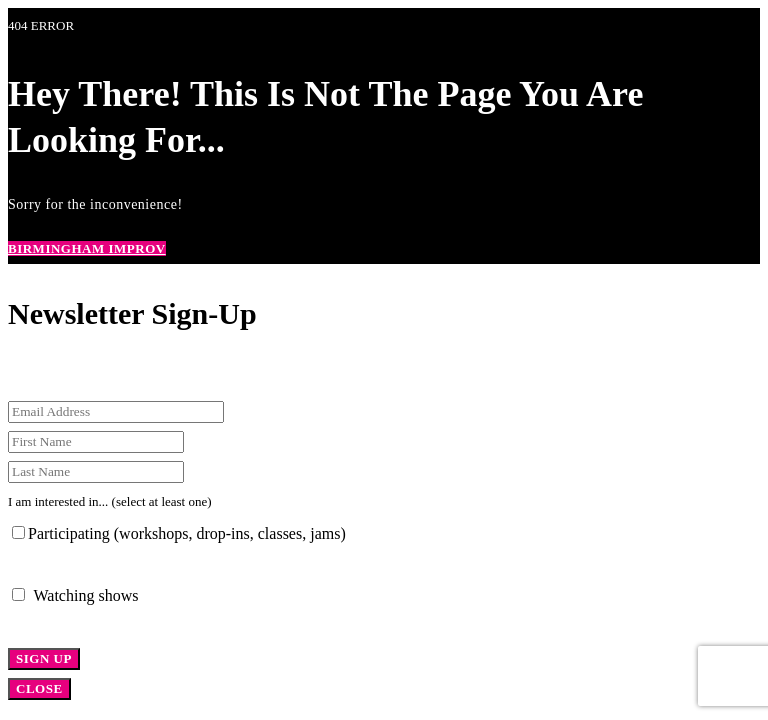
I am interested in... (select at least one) (110, 501)
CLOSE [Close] (39, 688)
